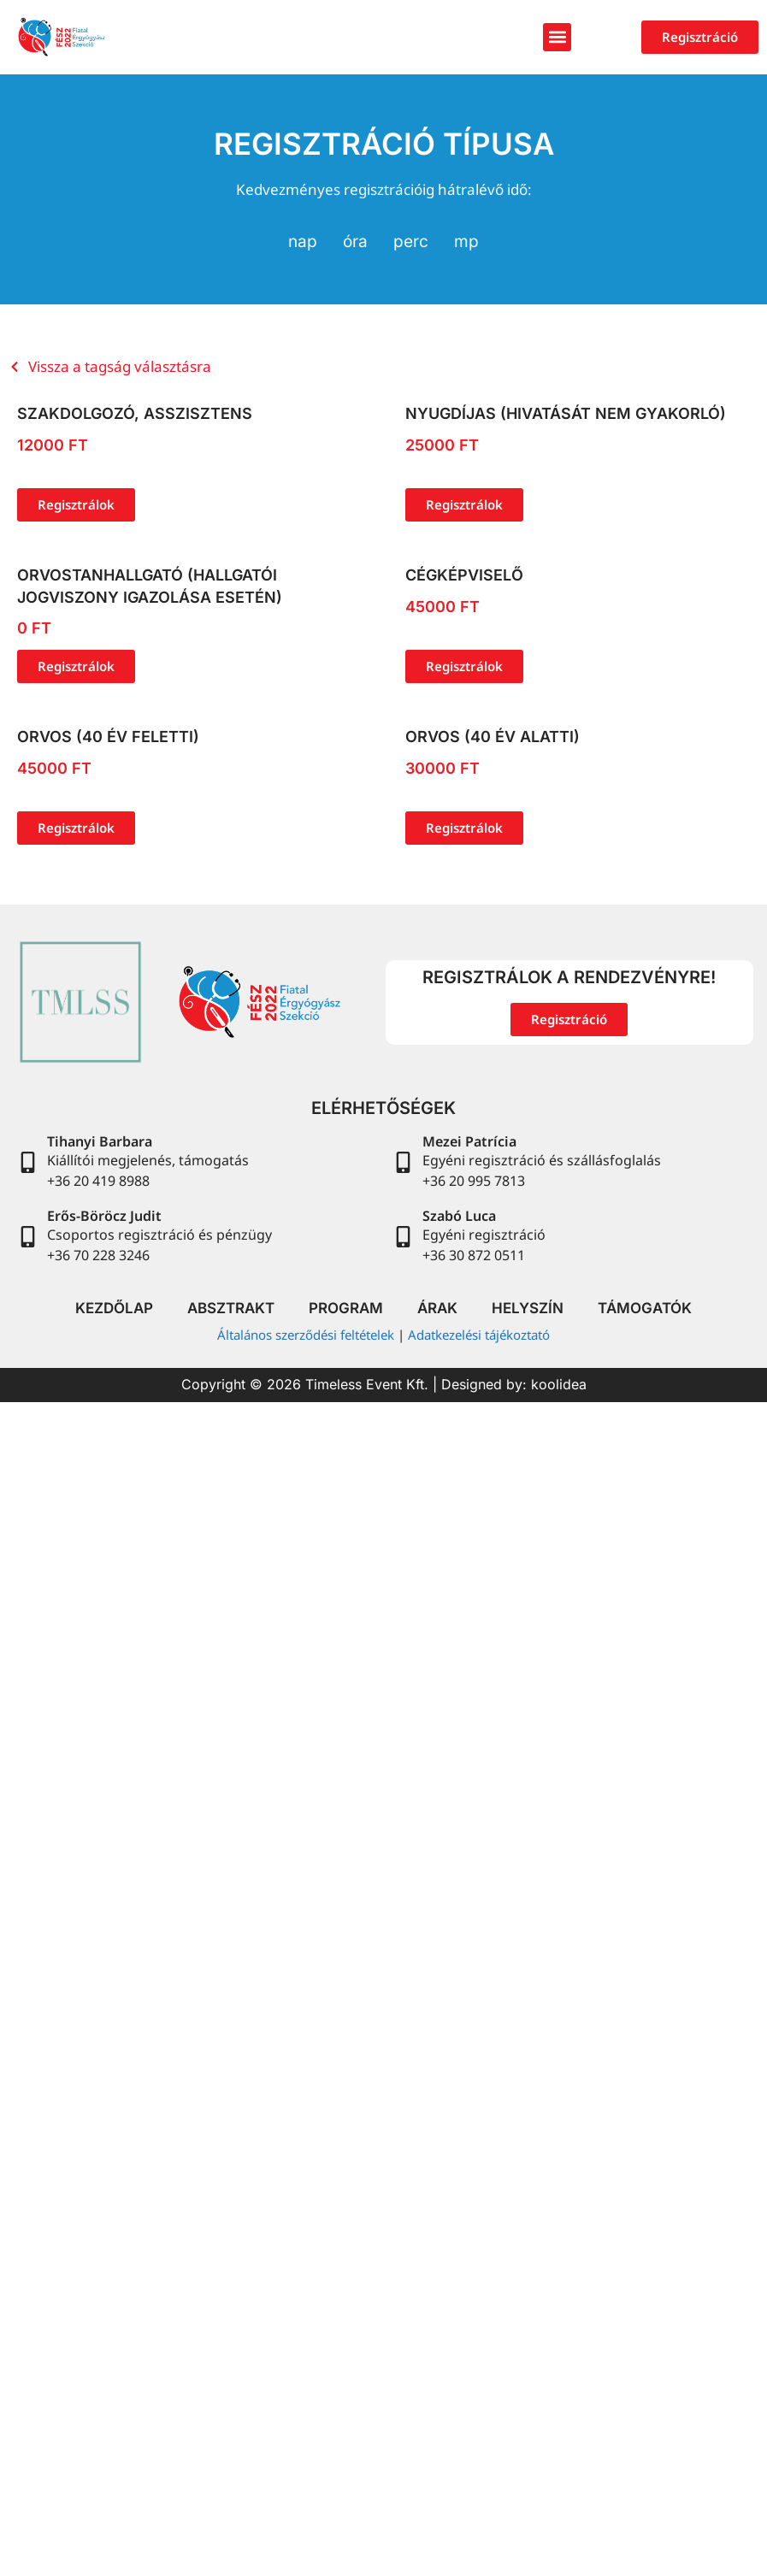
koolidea (559, 1384)
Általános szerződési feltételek (305, 1334)
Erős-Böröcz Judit (104, 1215)
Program (346, 1308)
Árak (437, 1308)
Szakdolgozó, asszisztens (134, 413)
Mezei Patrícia (469, 1141)
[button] (557, 37)
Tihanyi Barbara (99, 1141)
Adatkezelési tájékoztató (479, 1334)
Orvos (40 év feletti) (108, 737)
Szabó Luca (459, 1215)
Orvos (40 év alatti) (492, 737)
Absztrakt (230, 1308)
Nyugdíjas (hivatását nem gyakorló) (565, 413)
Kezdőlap (114, 1308)
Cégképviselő (464, 575)
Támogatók (645, 1308)
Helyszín (527, 1308)
